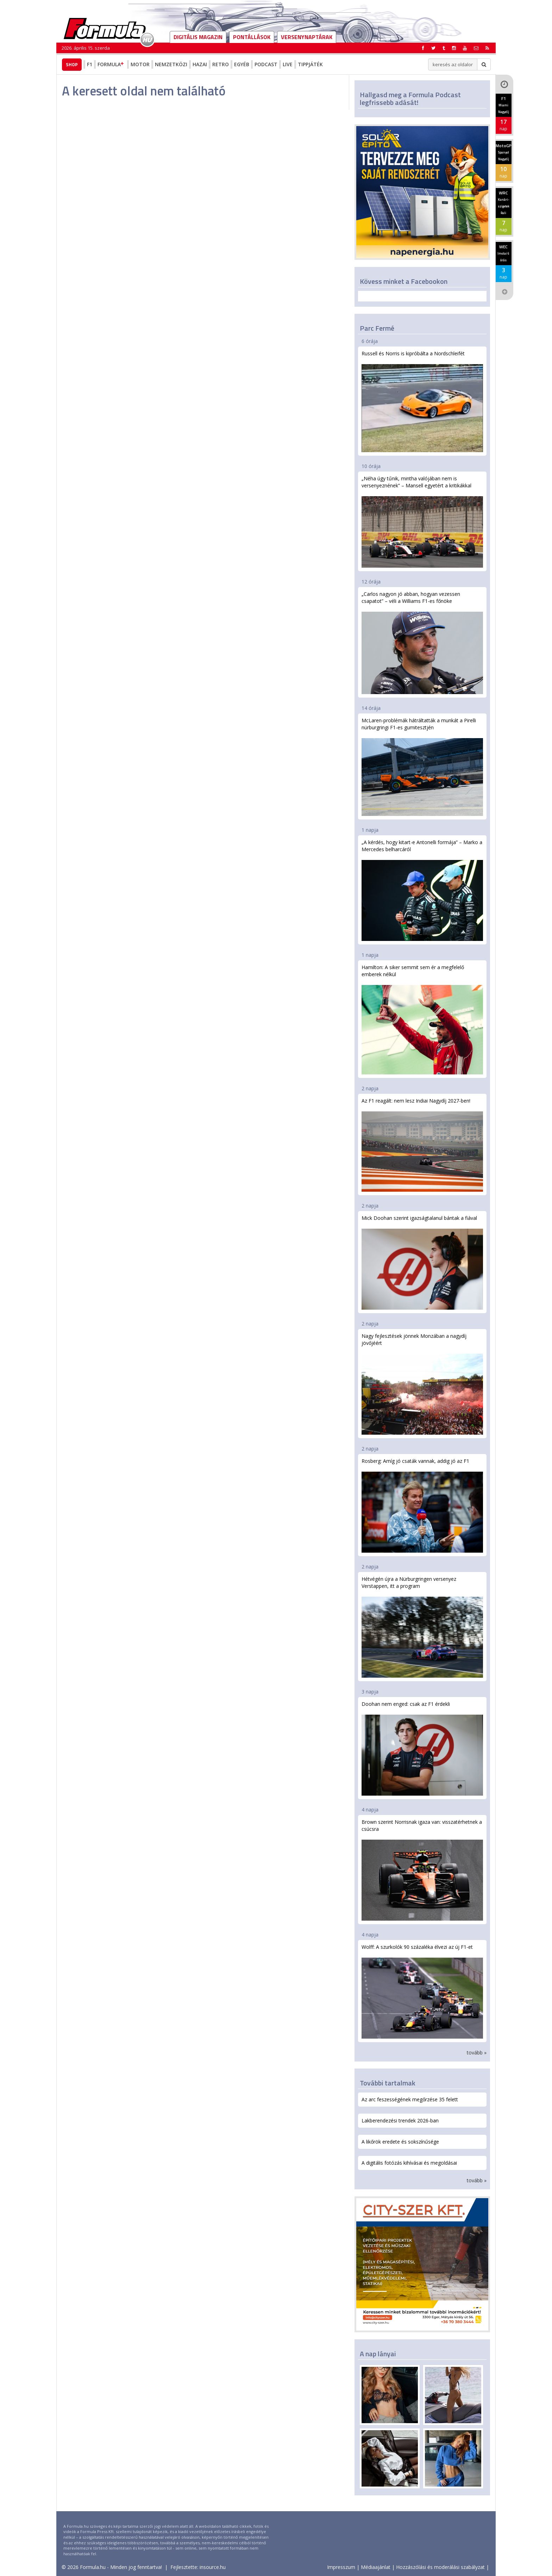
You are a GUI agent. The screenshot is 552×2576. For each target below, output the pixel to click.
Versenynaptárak (306, 37)
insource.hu (213, 2567)
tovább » (477, 2052)
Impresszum (341, 2567)
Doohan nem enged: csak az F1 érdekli (422, 1748)
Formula (111, 64)
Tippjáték (310, 64)
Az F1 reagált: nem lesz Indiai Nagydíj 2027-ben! (422, 1144)
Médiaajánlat (375, 2567)
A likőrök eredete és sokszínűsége (400, 2141)
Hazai (200, 64)
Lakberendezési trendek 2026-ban (400, 2120)
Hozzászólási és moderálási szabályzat (440, 2567)
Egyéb (241, 64)
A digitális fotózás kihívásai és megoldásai (409, 2162)
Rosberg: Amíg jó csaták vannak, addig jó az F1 (422, 1505)
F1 (89, 64)
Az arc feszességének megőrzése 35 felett (410, 2099)
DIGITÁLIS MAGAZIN (198, 37)
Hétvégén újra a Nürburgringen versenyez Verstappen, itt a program (422, 1627)
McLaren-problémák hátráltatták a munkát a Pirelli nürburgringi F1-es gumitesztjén (422, 766)
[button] (487, 48)
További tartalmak (387, 2082)
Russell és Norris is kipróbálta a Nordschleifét (422, 401)
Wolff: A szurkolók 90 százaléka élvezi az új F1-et (422, 1991)
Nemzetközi (171, 64)
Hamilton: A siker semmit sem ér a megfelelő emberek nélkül (422, 1019)
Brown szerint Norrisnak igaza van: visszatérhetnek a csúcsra (422, 1870)
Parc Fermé (377, 328)
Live (288, 64)
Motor (140, 64)
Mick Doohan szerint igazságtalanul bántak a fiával (422, 1262)
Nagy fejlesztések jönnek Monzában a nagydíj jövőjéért (422, 1384)
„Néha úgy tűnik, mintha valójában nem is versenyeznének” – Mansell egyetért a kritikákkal (422, 521)
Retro (220, 64)
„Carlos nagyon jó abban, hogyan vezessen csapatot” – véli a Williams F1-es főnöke (422, 642)
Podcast (266, 64)
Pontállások (251, 37)
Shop (72, 64)
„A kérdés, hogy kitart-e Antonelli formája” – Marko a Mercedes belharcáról (422, 890)
